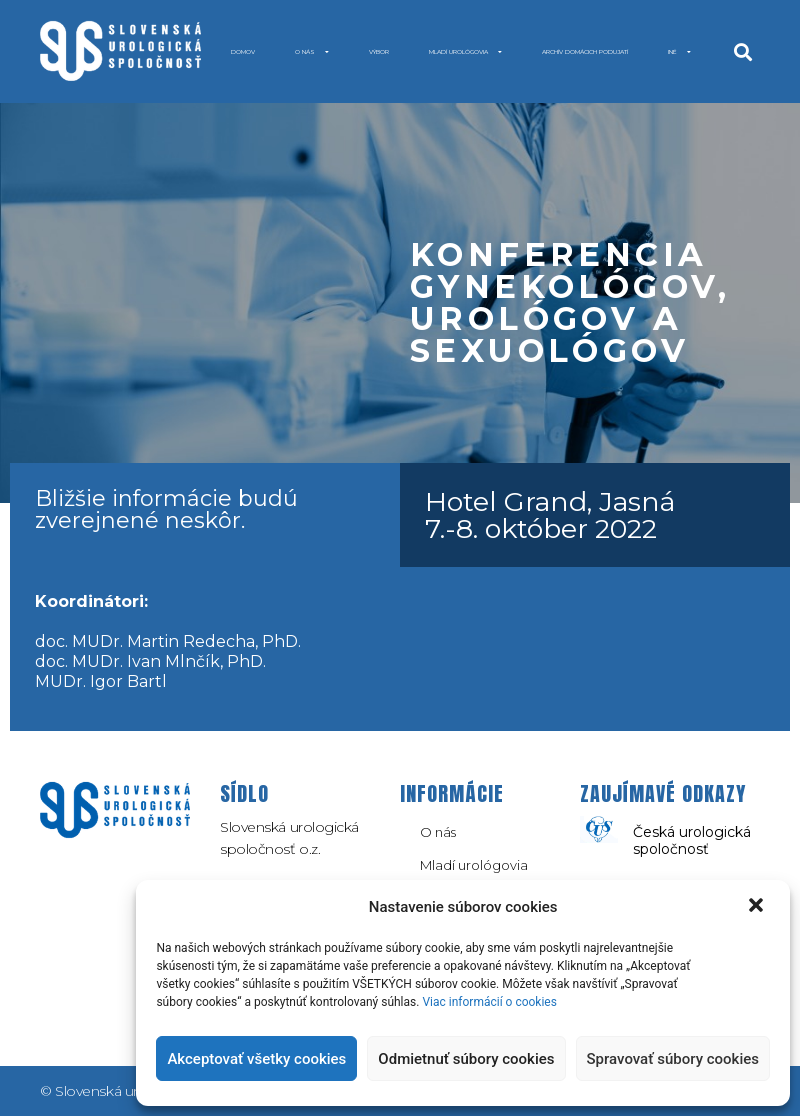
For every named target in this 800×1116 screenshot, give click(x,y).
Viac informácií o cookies (489, 1002)
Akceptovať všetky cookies (256, 1059)
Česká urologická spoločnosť (692, 840)
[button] (758, 907)
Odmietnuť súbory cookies (466, 1059)
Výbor (379, 52)
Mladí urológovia (465, 52)
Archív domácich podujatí (585, 52)
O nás (312, 52)
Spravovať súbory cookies (673, 1059)
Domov (243, 52)
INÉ (679, 52)
